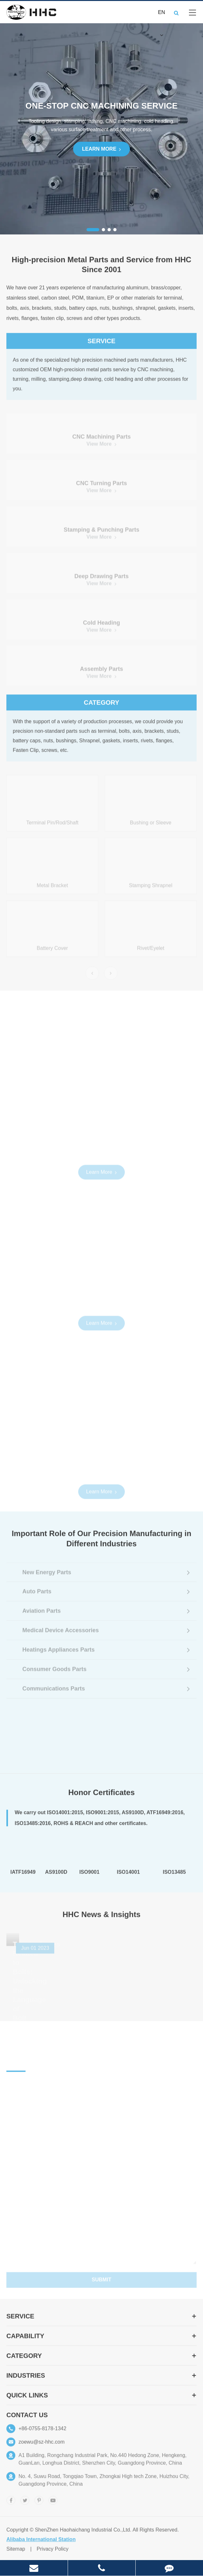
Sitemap (15, 2553)
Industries (101, 2380)
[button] (92, 229)
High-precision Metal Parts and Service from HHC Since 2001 (102, 269)
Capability (101, 2340)
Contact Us (27, 2419)
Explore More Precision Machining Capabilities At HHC (101, 1022)
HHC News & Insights (101, 1919)
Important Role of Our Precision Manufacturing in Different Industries (102, 1543)
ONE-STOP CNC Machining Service (102, 106)
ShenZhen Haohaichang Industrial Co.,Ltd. (83, 2534)
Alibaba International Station (41, 2544)
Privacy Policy (53, 2553)
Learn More (101, 149)
